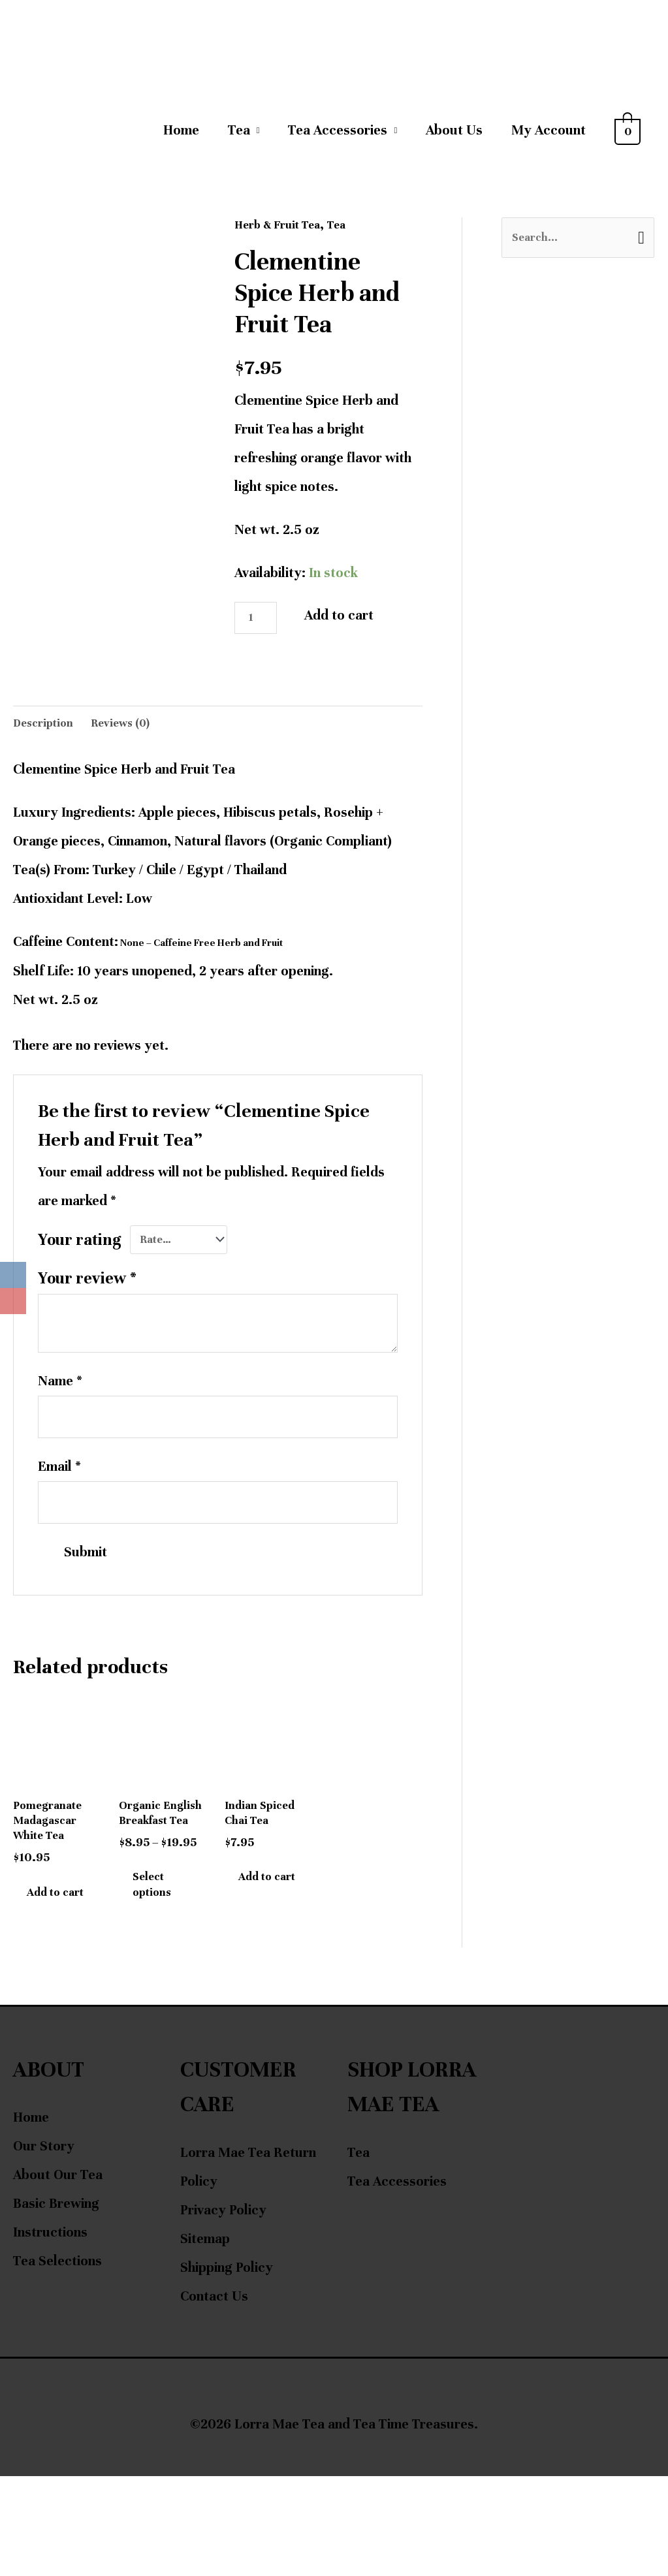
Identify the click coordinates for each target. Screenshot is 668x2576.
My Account (548, 135)
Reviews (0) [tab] (136, 738)
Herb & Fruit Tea (285, 229)
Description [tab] (48, 738)
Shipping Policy (226, 2367)
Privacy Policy (223, 2310)
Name (60, 1404)
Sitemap (205, 2339)
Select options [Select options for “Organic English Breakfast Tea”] (168, 1959)
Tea (239, 135)
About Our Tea (58, 2275)
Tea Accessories (337, 135)
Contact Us (214, 2396)
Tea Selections (57, 2361)
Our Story (43, 2246)
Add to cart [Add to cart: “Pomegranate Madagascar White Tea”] (52, 1969)
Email (59, 1498)
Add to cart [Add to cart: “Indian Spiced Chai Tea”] (263, 1950)
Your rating (79, 1259)
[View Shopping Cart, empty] (627, 135)
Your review (87, 1301)
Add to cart (348, 620)
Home (181, 135)
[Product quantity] (260, 626)
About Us (454, 135)
